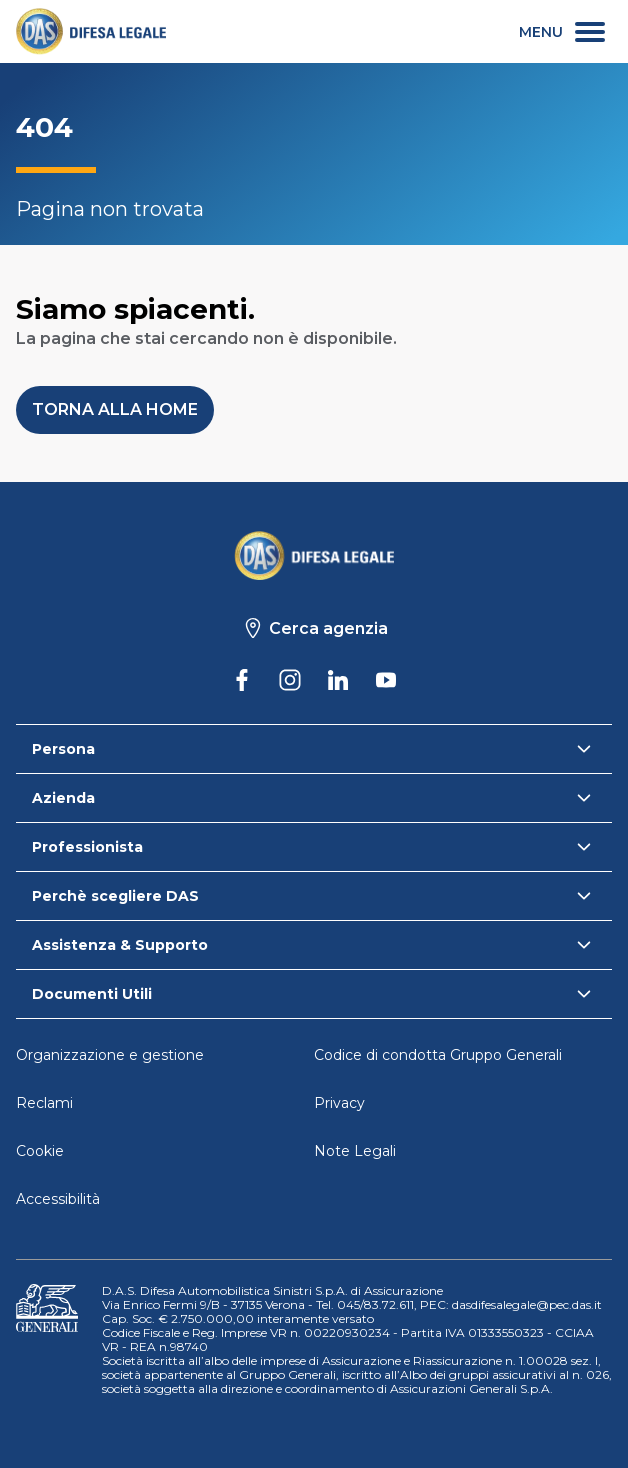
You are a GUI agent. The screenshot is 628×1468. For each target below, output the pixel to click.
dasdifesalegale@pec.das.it (527, 1304)
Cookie (40, 1151)
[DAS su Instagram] (290, 680)
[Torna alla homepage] (314, 555)
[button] (115, 410)
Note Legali (355, 1151)
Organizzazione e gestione (110, 1055)
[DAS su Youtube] (386, 680)
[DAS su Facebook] (242, 680)
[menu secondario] (562, 31)
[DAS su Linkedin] (338, 680)
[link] (91, 31)
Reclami (44, 1103)
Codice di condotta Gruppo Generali (438, 1055)
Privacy (339, 1103)
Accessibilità (58, 1199)
